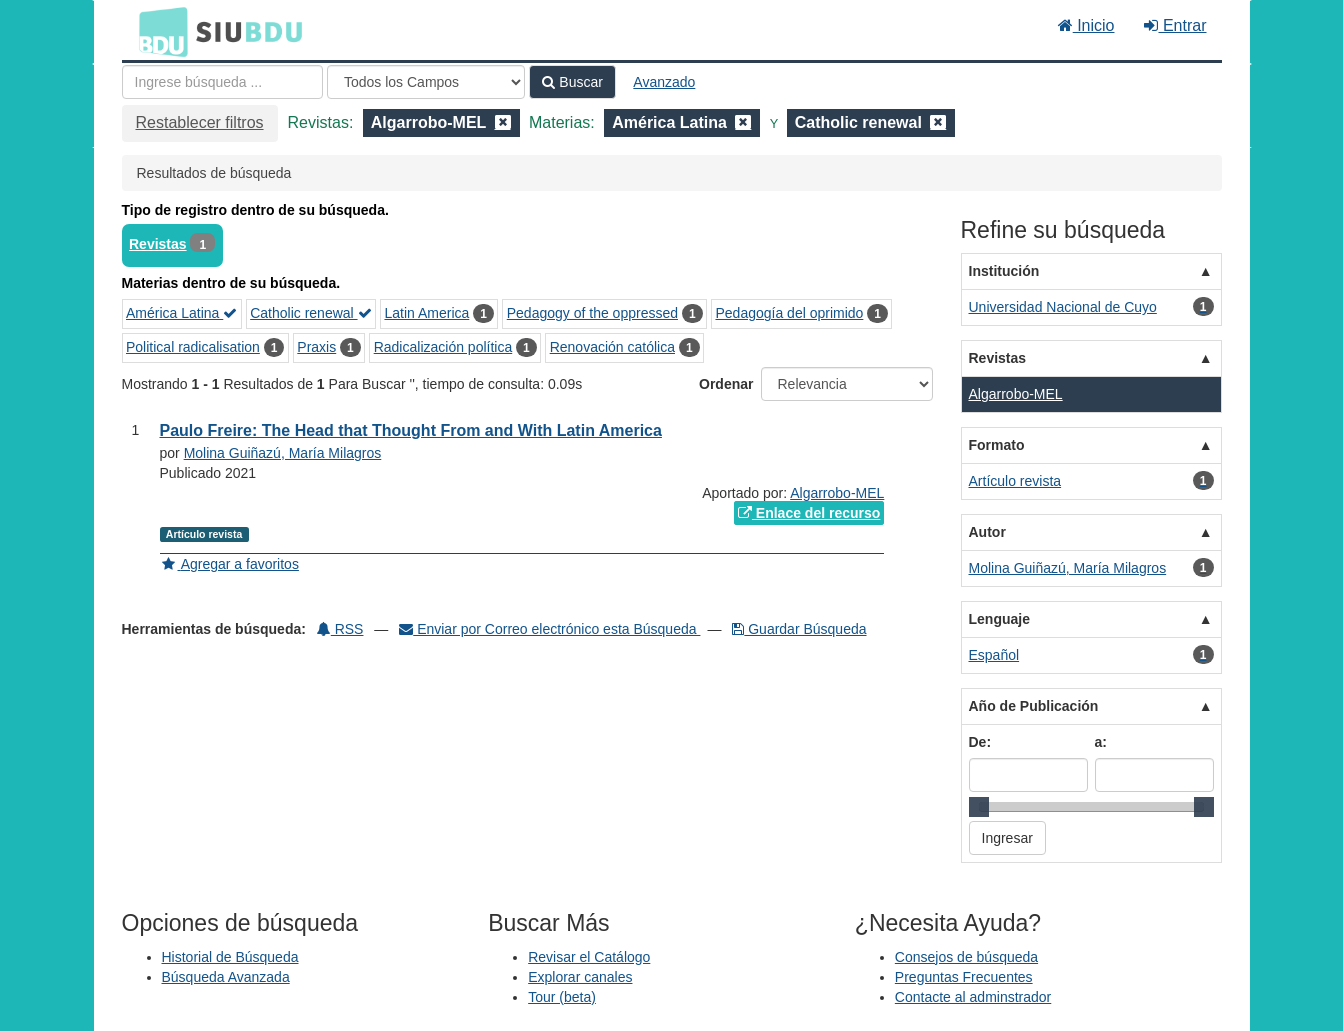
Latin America (426, 313)
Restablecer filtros (200, 122)
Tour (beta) (562, 997)
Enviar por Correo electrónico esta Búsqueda (549, 629)
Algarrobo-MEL (837, 493)
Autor (987, 532)
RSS (340, 629)
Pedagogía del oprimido (789, 313)
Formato (997, 445)
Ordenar (726, 384)
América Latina (181, 313)
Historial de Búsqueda (230, 957)
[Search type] (426, 82)
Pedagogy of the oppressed (592, 313)
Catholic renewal (310, 313)
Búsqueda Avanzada (226, 977)
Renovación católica (612, 347)
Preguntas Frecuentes (964, 977)
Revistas (158, 244)
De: (980, 742)
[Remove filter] (503, 122)
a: (1101, 742)
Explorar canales (580, 977)
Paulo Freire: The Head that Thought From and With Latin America (411, 430)
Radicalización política (443, 347)
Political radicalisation (193, 347)
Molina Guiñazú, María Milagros (283, 453)
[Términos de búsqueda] (222, 82)
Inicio (1086, 25)
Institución (1004, 271)
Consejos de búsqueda (966, 957)
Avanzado (664, 82)
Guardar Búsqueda (799, 629)
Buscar (572, 82)
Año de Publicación (1034, 706)
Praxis (316, 347)
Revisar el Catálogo (589, 957)
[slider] (979, 807)
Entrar (1175, 25)
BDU (158, 31)
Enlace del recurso (809, 513)
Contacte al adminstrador (973, 997)
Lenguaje (999, 619)
